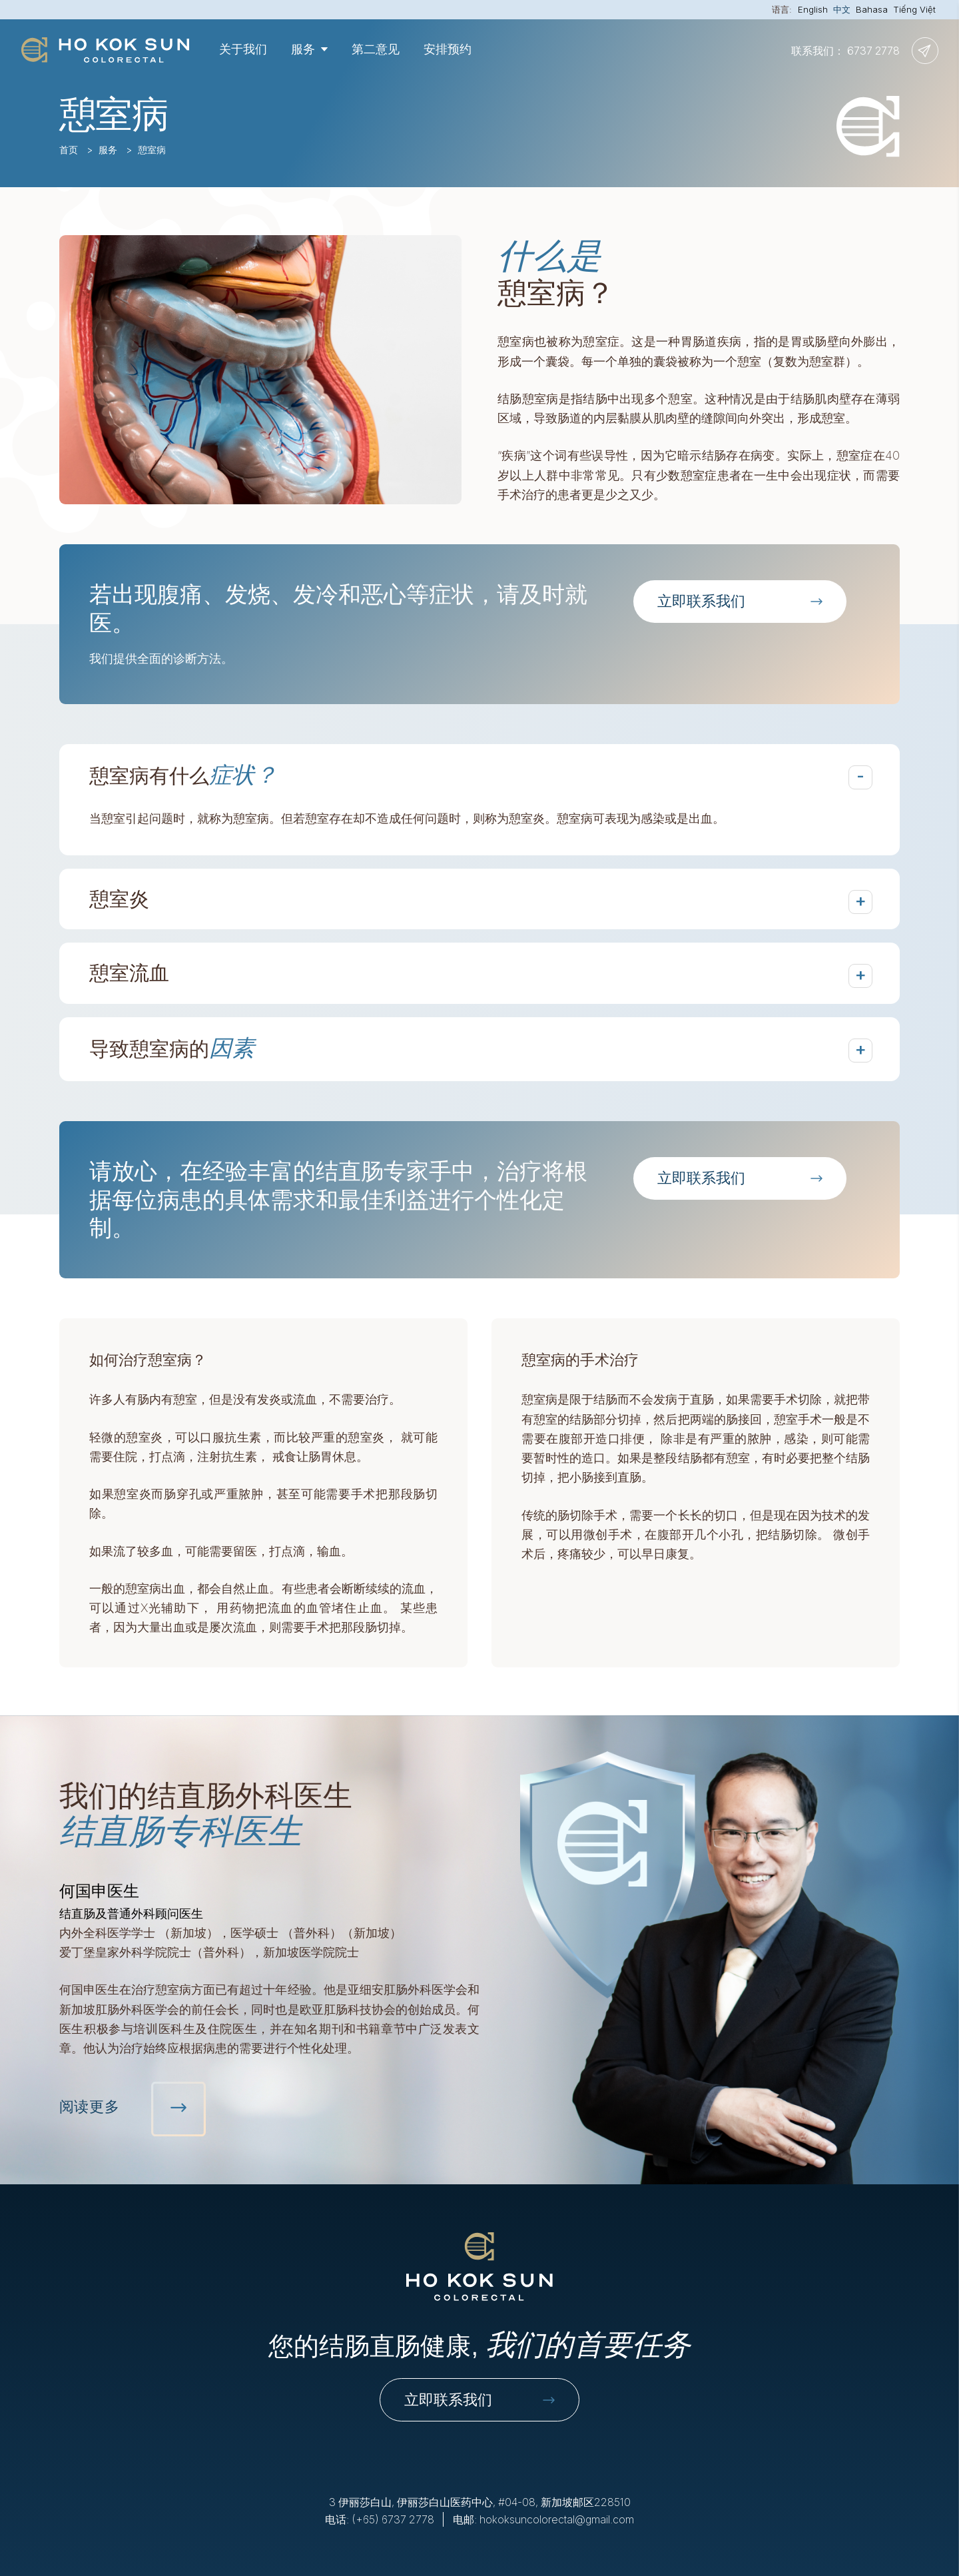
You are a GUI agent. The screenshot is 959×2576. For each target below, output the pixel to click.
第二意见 (376, 49)
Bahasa (872, 9)
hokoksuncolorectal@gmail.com (557, 2519)
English (813, 9)
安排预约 (448, 49)
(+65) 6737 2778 (393, 2519)
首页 (68, 149)
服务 (108, 149)
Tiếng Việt (914, 9)
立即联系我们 (479, 2399)
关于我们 (243, 49)
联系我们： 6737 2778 (845, 50)
